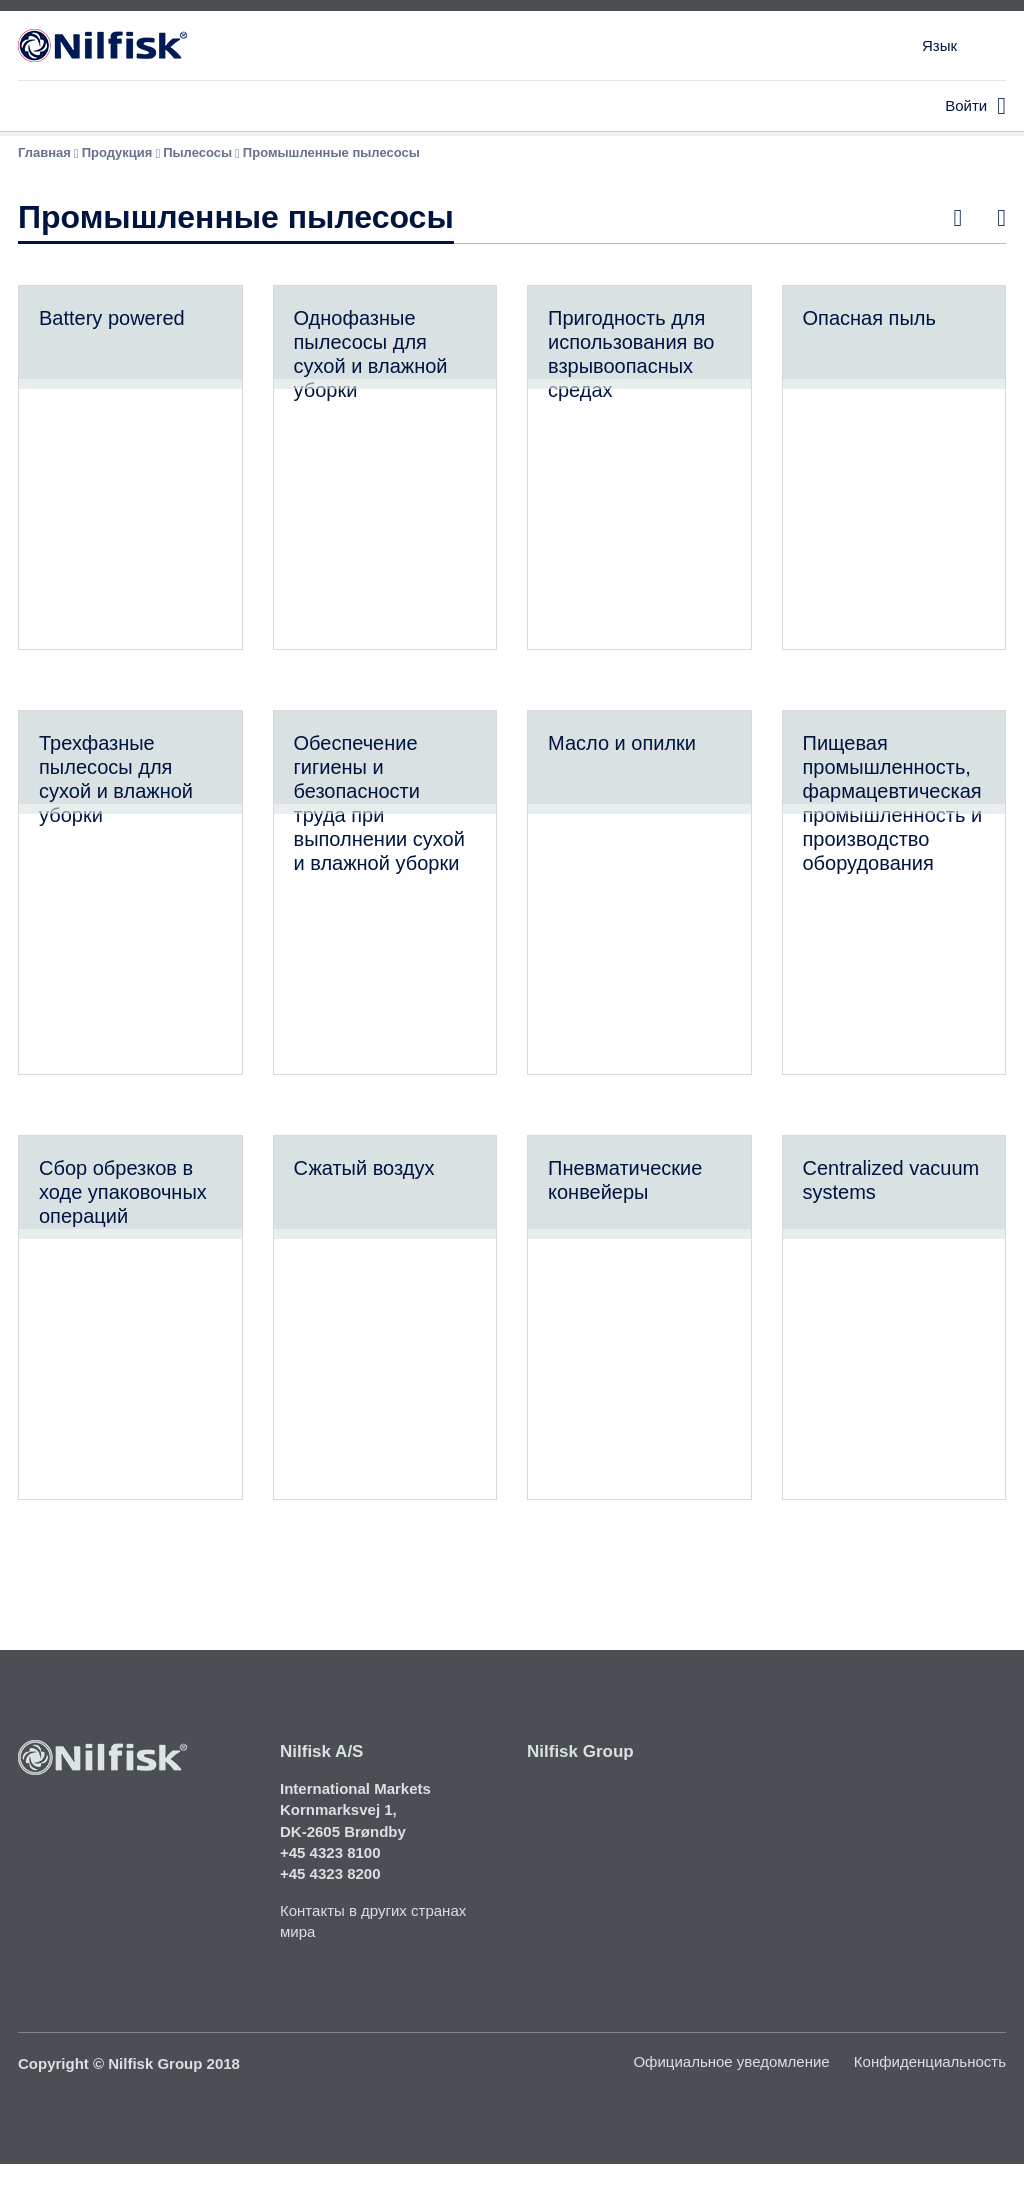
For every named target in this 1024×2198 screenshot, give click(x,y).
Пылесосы (197, 152)
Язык (939, 45)
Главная (44, 152)
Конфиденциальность (930, 2094)
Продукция (117, 152)
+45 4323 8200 (330, 1907)
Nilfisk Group (580, 1784)
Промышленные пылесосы (331, 152)
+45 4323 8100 (330, 1885)
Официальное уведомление (731, 2094)
